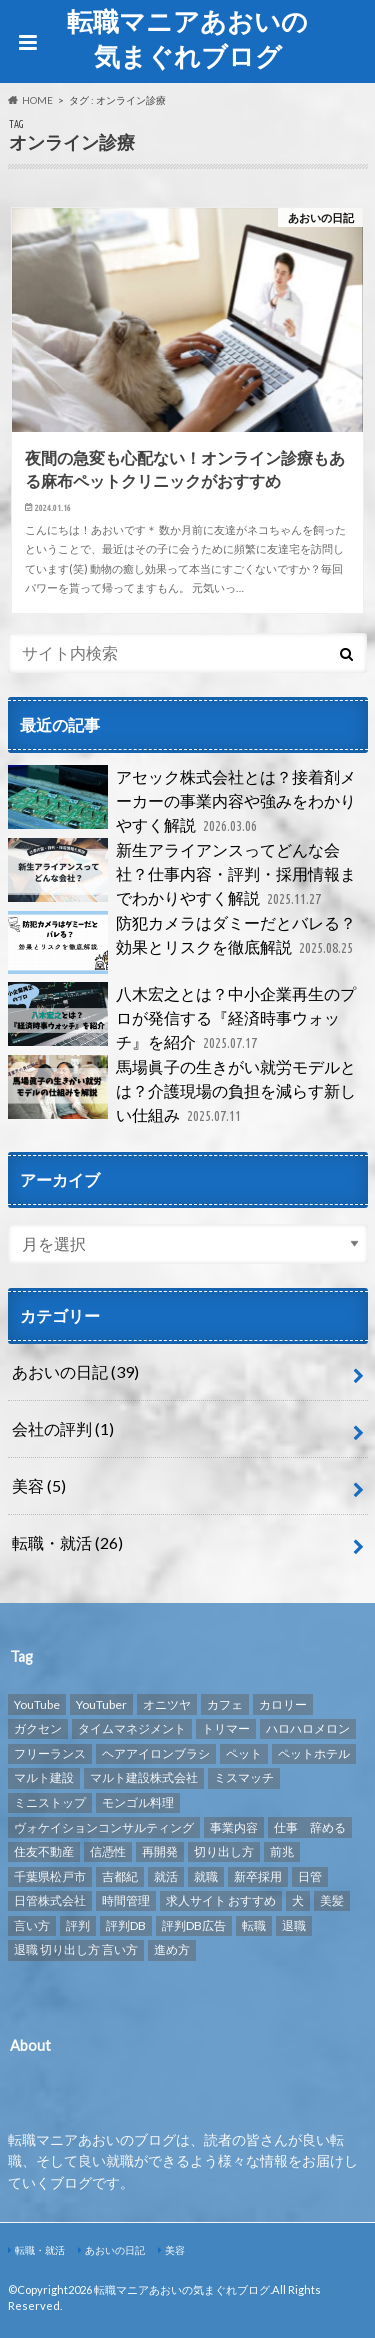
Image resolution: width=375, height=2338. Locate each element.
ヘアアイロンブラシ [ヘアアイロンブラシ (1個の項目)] (156, 1753)
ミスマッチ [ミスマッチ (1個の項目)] (244, 1777)
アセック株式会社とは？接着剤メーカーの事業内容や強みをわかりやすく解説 (182, 801)
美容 (39, 1485)
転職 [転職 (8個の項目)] (254, 1925)
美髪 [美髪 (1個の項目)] (332, 1900)
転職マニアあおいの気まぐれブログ (187, 38)
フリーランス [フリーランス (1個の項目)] (50, 1753)
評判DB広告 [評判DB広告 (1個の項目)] (194, 1925)
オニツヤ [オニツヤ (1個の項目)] (167, 1704)
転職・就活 (67, 1542)
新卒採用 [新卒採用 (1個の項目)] (258, 1876)
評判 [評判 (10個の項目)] (78, 1925)
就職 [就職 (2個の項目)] (206, 1876)
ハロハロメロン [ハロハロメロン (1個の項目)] (308, 1728)
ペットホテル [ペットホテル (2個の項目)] (314, 1753)
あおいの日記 (75, 1371)
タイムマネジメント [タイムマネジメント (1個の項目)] (132, 1728)
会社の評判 (63, 1428)
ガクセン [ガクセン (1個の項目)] (38, 1728)
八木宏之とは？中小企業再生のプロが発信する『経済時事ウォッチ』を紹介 (182, 1018)
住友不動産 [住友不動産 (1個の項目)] (44, 1851)
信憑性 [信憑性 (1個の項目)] (108, 1851)
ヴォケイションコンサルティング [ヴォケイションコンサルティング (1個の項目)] (104, 1827)
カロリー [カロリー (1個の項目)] (283, 1704)
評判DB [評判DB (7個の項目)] (126, 1925)
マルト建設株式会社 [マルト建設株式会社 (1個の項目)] (144, 1777)
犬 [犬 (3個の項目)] (298, 1900)
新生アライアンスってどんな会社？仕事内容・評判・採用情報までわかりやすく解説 (182, 874)
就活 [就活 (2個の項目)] (166, 1876)
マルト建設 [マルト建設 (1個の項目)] (44, 1777)
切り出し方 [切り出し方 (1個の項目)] (224, 1851)
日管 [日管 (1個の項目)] (310, 1876)
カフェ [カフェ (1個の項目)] (225, 1704)
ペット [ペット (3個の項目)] (244, 1753)
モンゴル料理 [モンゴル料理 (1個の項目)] (138, 1802)
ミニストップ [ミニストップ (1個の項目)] (50, 1802)
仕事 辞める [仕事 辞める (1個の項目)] (310, 1827)
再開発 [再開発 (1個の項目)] (160, 1851)
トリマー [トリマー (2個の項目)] (226, 1728)
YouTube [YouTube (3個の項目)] (37, 1704)
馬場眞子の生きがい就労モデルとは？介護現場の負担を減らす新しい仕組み (182, 1091)
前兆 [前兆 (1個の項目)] (282, 1851)
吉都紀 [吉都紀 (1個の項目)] (120, 1876)
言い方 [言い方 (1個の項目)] (32, 1925)
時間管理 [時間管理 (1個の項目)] (126, 1900)
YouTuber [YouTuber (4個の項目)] (101, 1704)
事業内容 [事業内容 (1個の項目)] (234, 1827)
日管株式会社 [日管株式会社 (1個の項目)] (50, 1900)
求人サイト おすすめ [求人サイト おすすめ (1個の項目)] (221, 1900)
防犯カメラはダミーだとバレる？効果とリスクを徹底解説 (183, 943)
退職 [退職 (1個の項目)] (294, 1925)
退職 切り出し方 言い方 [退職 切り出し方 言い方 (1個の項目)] (76, 1949)
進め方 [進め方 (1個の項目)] (172, 1949)
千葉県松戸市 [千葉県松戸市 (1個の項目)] (50, 1876)
